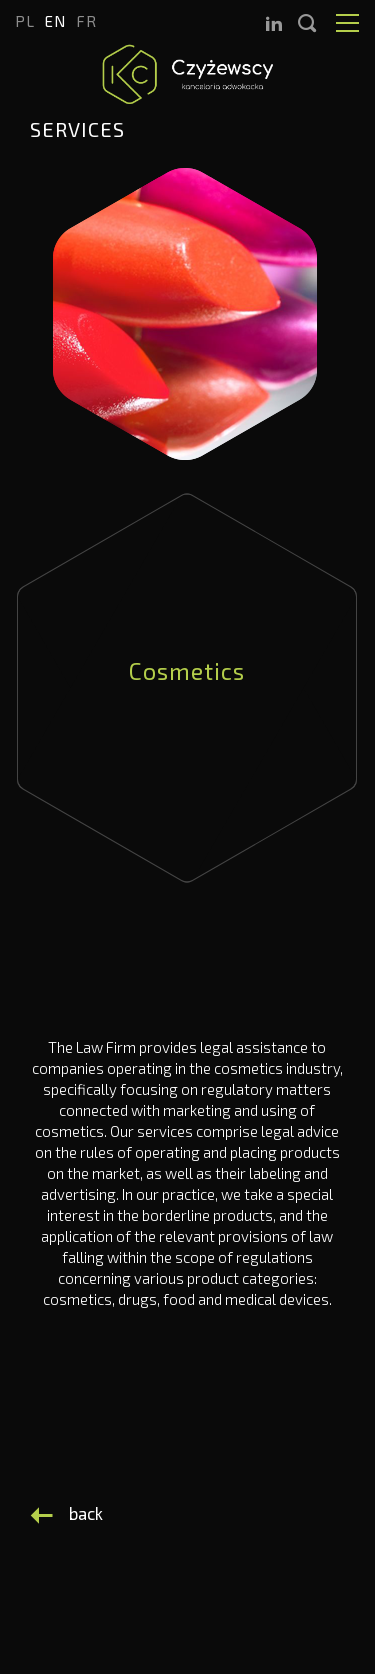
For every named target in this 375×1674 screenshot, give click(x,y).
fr (86, 21)
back (86, 1513)
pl (25, 21)
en (55, 21)
